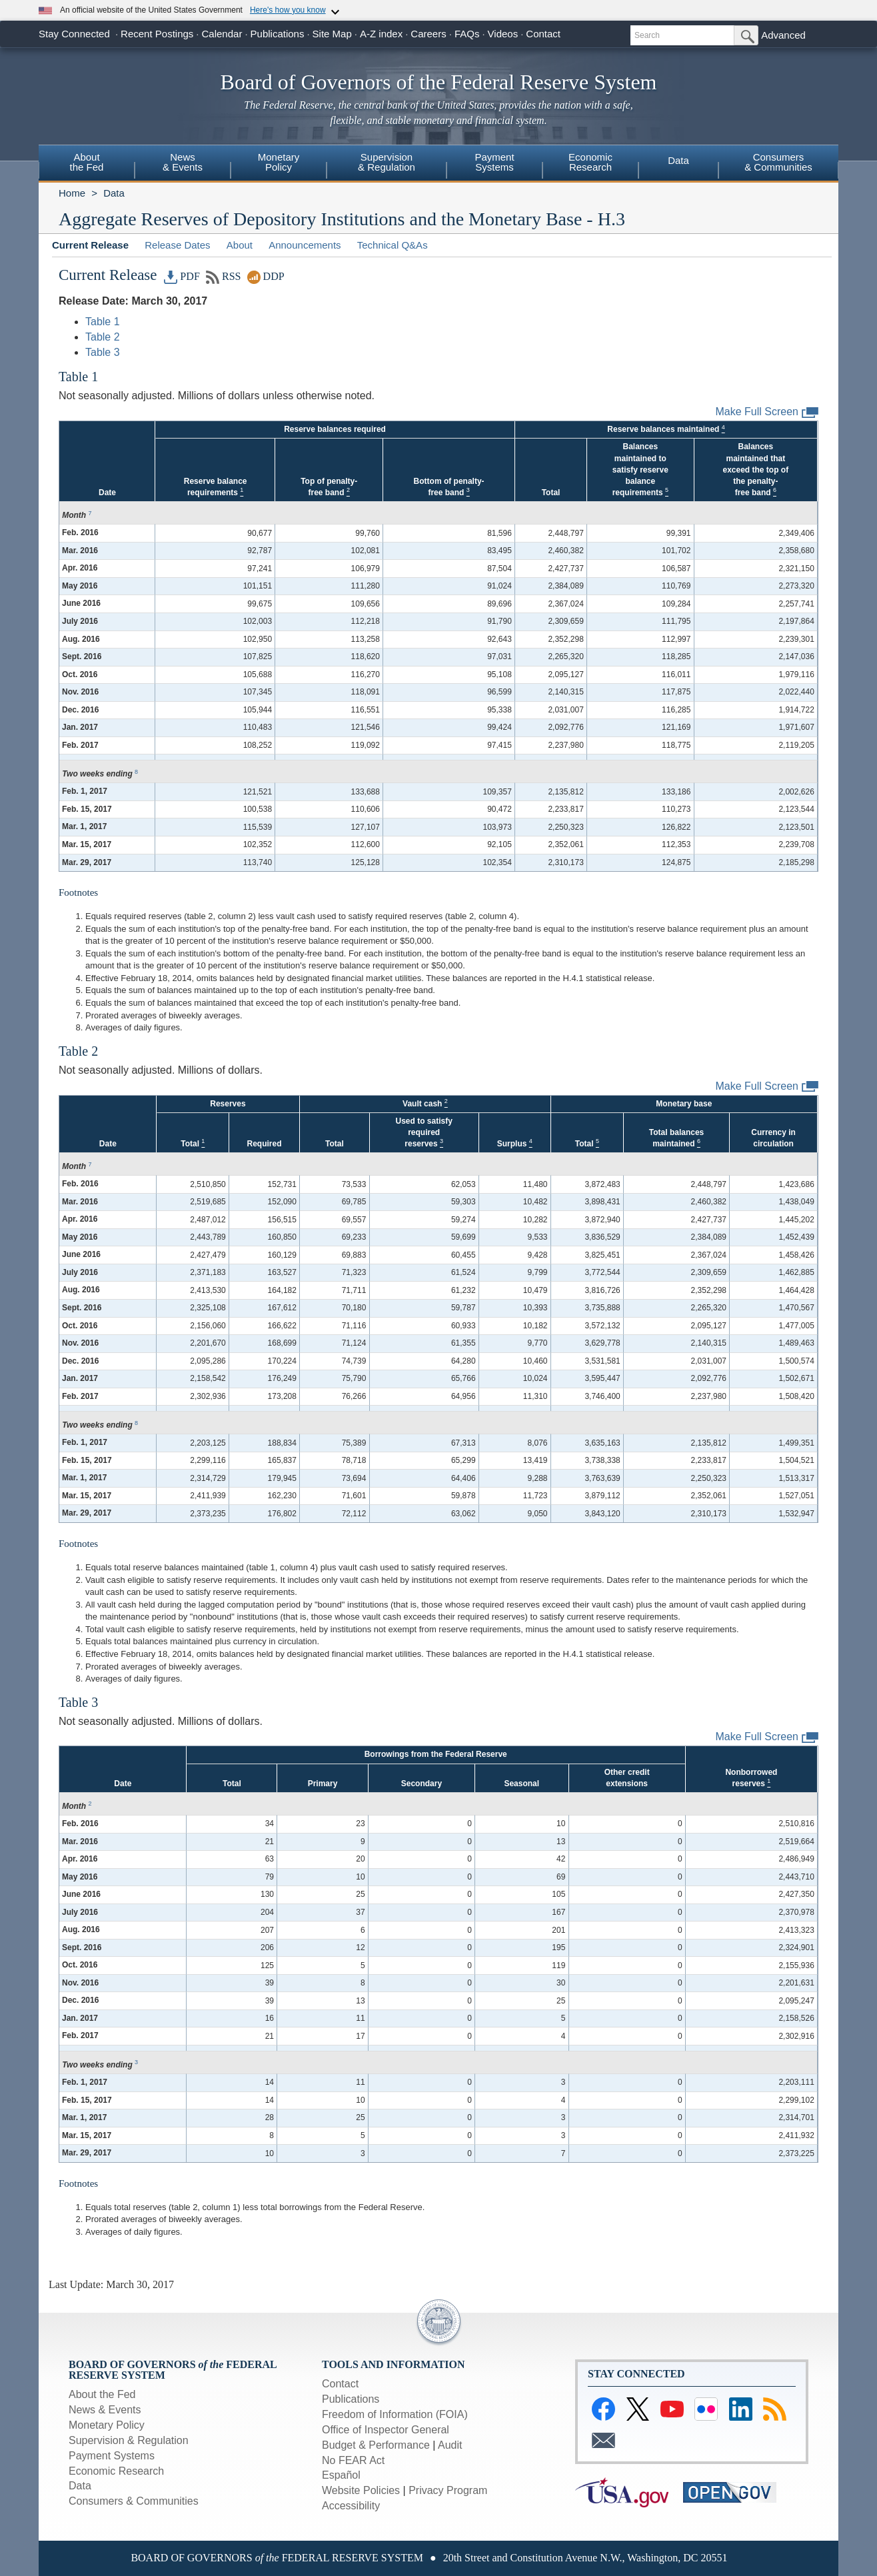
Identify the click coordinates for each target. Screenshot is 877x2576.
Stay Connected (74, 33)
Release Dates (177, 245)
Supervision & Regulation (129, 2440)
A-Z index (381, 33)
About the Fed (102, 2394)
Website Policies (361, 2490)
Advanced (783, 35)
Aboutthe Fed (87, 162)
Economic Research (116, 2471)
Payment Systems (112, 2455)
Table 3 (102, 352)
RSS (223, 276)
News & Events (105, 2409)
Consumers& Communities (778, 162)
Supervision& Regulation (386, 162)
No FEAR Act (353, 2460)
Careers (428, 33)
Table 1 (102, 321)
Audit (450, 2445)
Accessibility (351, 2505)
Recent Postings (157, 33)
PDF (182, 276)
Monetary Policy (107, 2425)
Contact (543, 33)
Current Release (90, 245)
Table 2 (102, 337)
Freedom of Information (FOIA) (395, 2414)
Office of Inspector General (385, 2429)
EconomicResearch (590, 162)
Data (678, 160)
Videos (503, 33)
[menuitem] (87, 164)
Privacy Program (448, 2490)
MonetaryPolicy (279, 162)
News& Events (183, 162)
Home (72, 193)
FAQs (467, 33)
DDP (266, 276)
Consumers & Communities (134, 2501)
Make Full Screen (767, 412)
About (240, 245)
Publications (278, 33)
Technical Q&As (392, 245)
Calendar (222, 33)
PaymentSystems (494, 162)
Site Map (332, 33)
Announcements (305, 245)
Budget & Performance (376, 2445)
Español (341, 2475)
